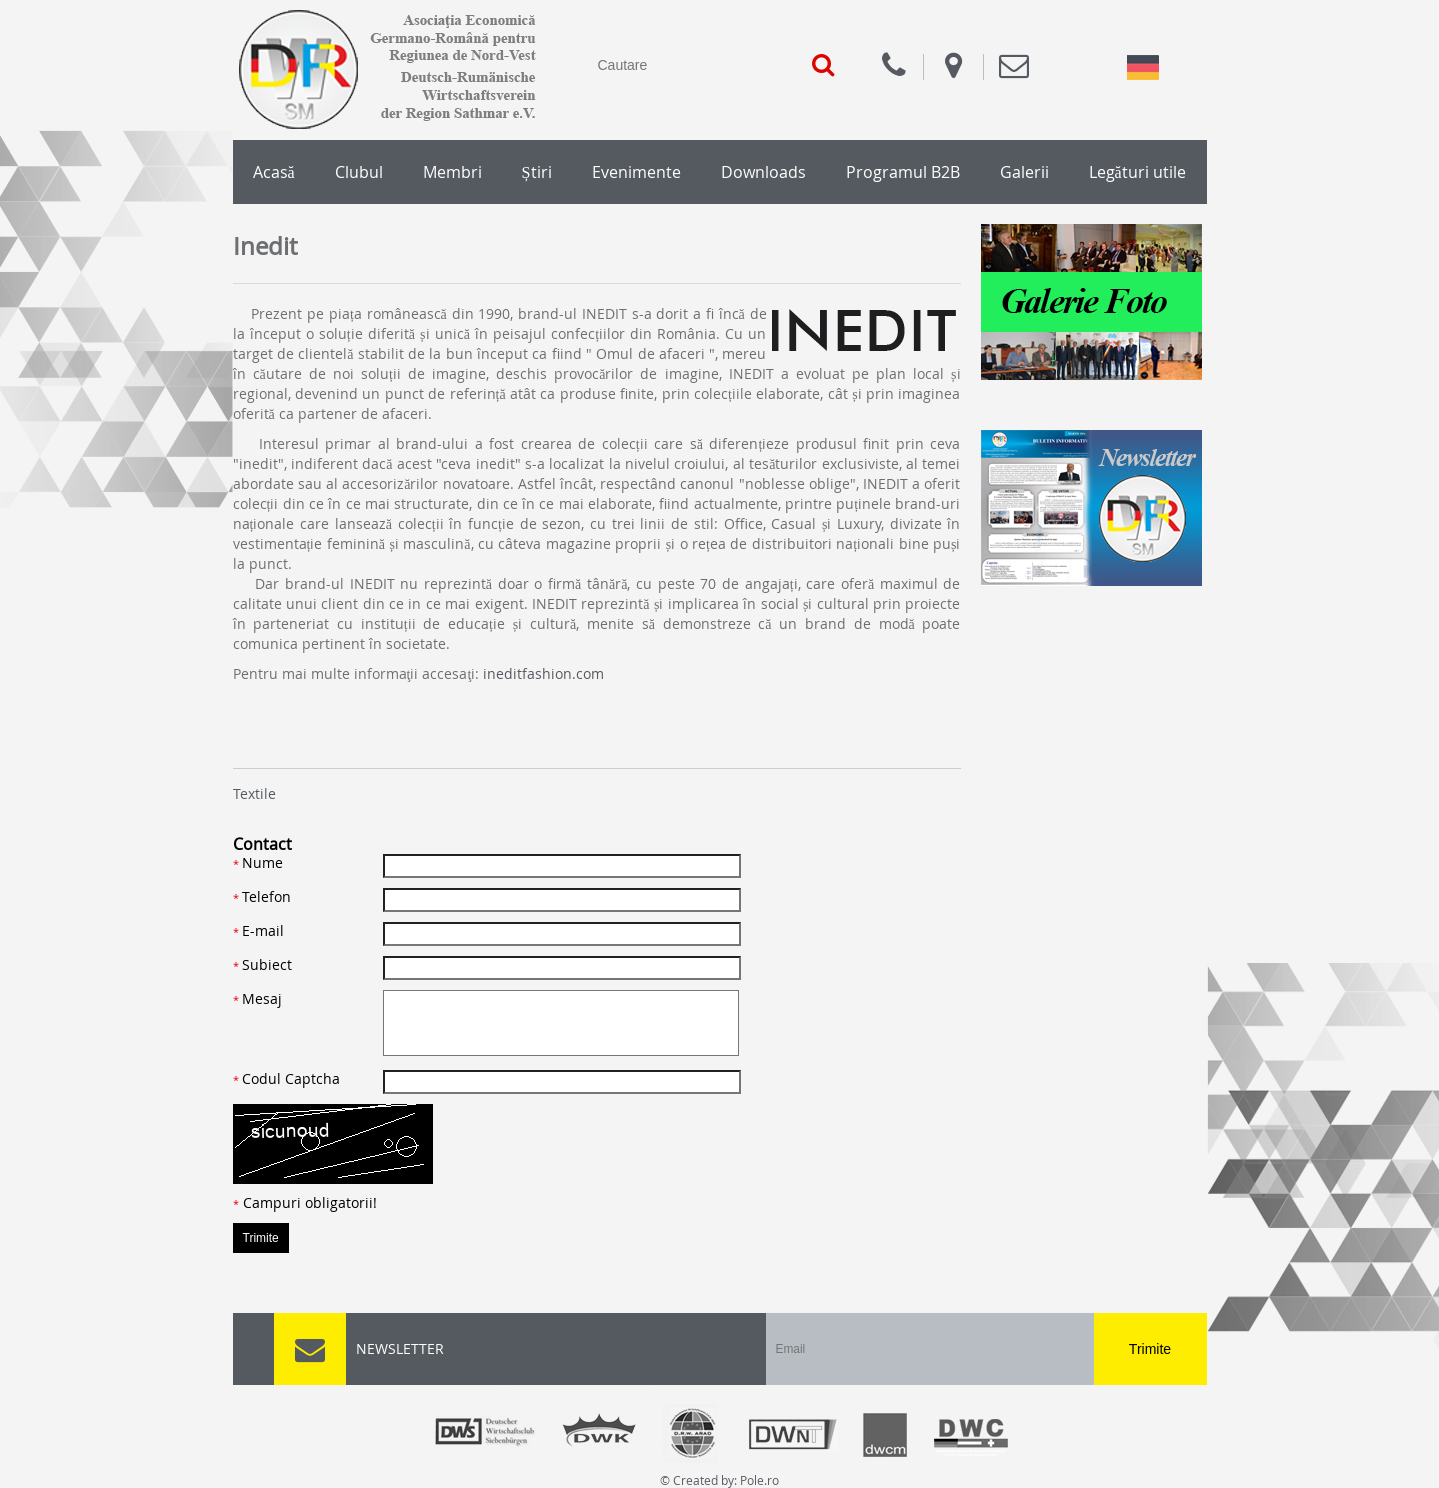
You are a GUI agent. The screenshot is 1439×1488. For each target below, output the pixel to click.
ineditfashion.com (543, 673)
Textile (254, 793)
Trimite (1150, 1349)
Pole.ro (759, 1480)
